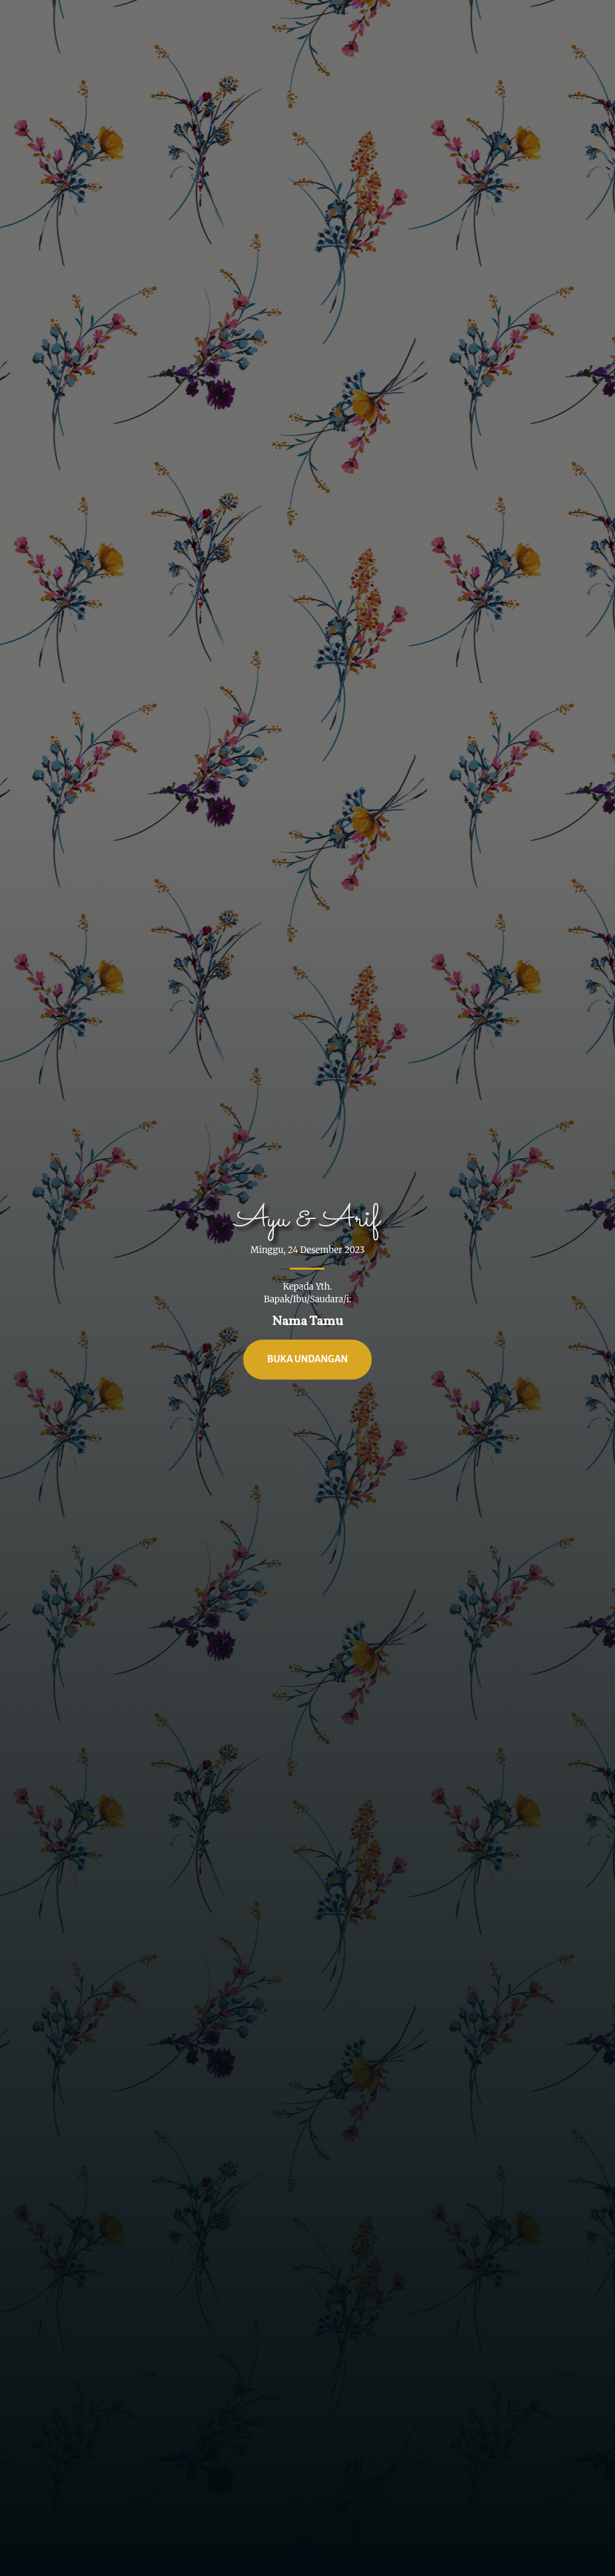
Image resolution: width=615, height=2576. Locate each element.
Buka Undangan (307, 1359)
